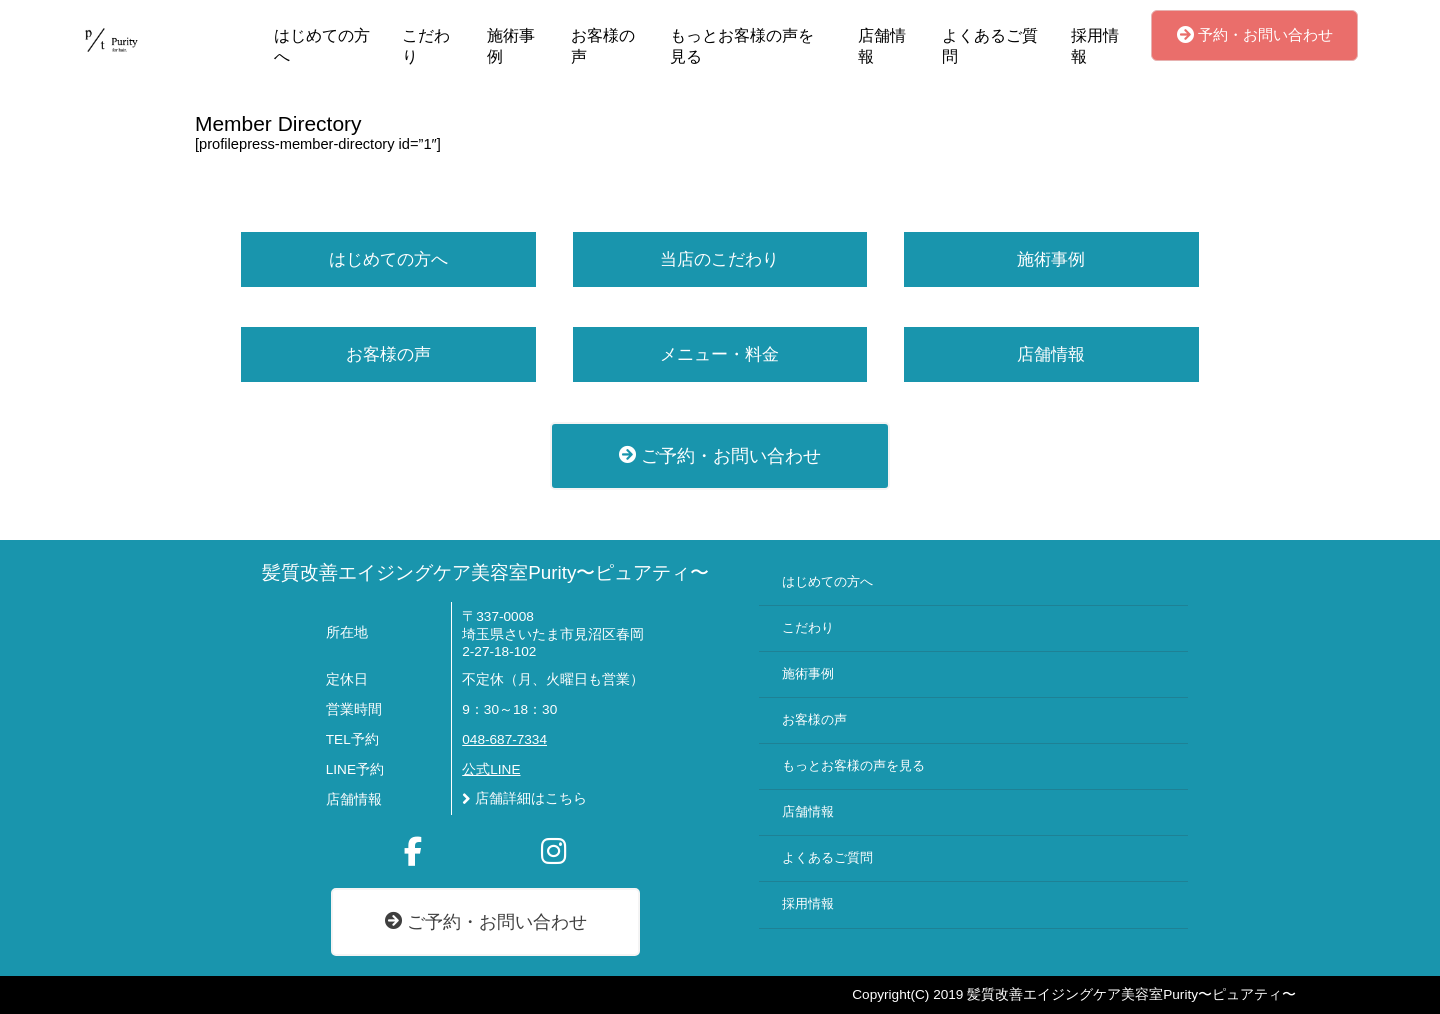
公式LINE (491, 769)
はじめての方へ (322, 46)
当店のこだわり (719, 259)
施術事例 (511, 46)
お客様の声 (603, 46)
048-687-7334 (504, 739)
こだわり (426, 46)
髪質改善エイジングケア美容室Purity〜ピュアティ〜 (485, 572)
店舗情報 (882, 46)
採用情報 (1095, 46)
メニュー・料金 (719, 354)
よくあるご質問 (990, 46)
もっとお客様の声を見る (742, 46)
